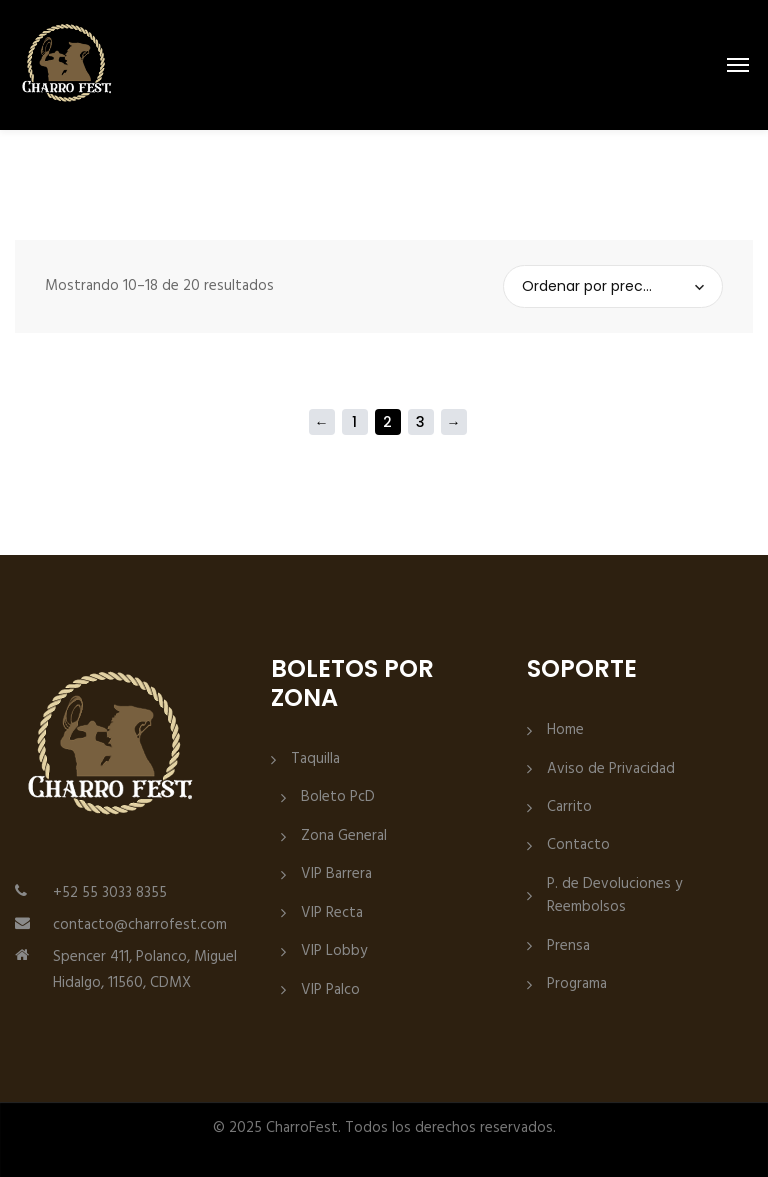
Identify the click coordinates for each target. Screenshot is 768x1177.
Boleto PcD (338, 797)
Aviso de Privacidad (611, 769)
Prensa (568, 946)
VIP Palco (330, 990)
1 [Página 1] (354, 422)
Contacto (578, 845)
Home (565, 730)
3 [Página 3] (420, 422)
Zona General (344, 836)
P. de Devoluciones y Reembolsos (614, 896)
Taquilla (315, 759)
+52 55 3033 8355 (110, 893)
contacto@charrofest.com (140, 925)
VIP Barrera (336, 874)
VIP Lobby (334, 951)
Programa (577, 984)
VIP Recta (332, 913)
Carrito (569, 807)
